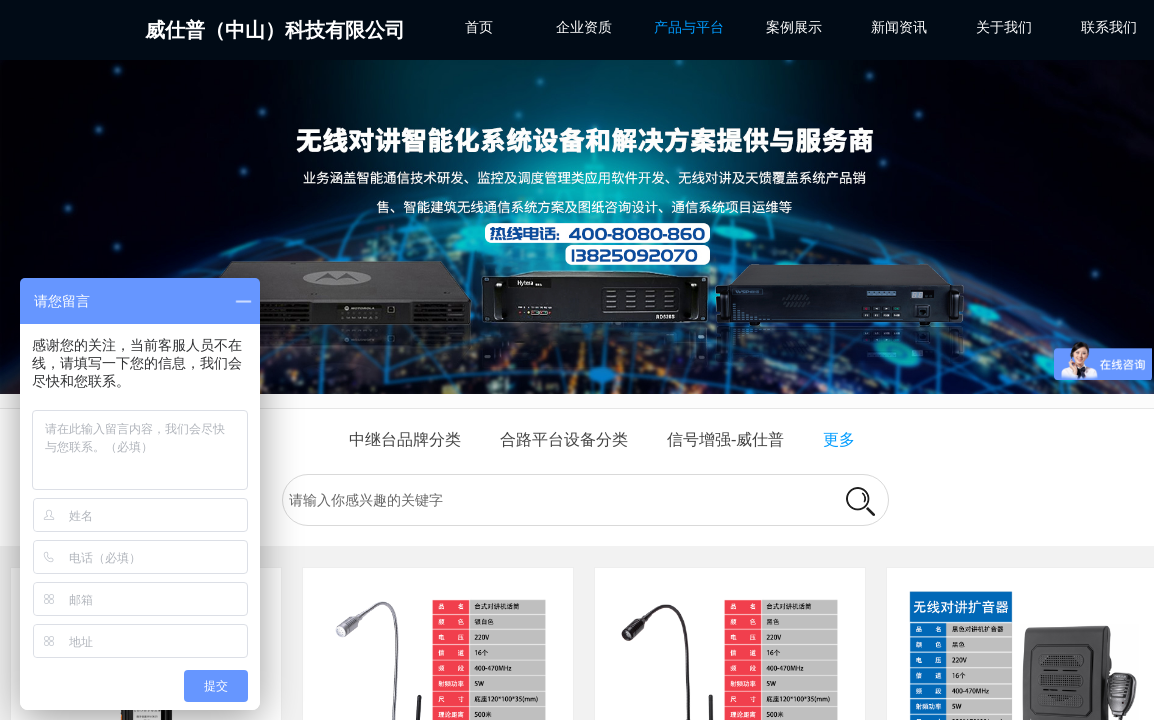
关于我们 (1004, 27)
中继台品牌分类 (405, 439)
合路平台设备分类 (564, 439)
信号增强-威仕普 (725, 439)
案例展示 (794, 27)
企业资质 (584, 27)
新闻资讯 (899, 27)
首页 (479, 27)
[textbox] (556, 501)
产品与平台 (689, 27)
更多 (839, 439)
